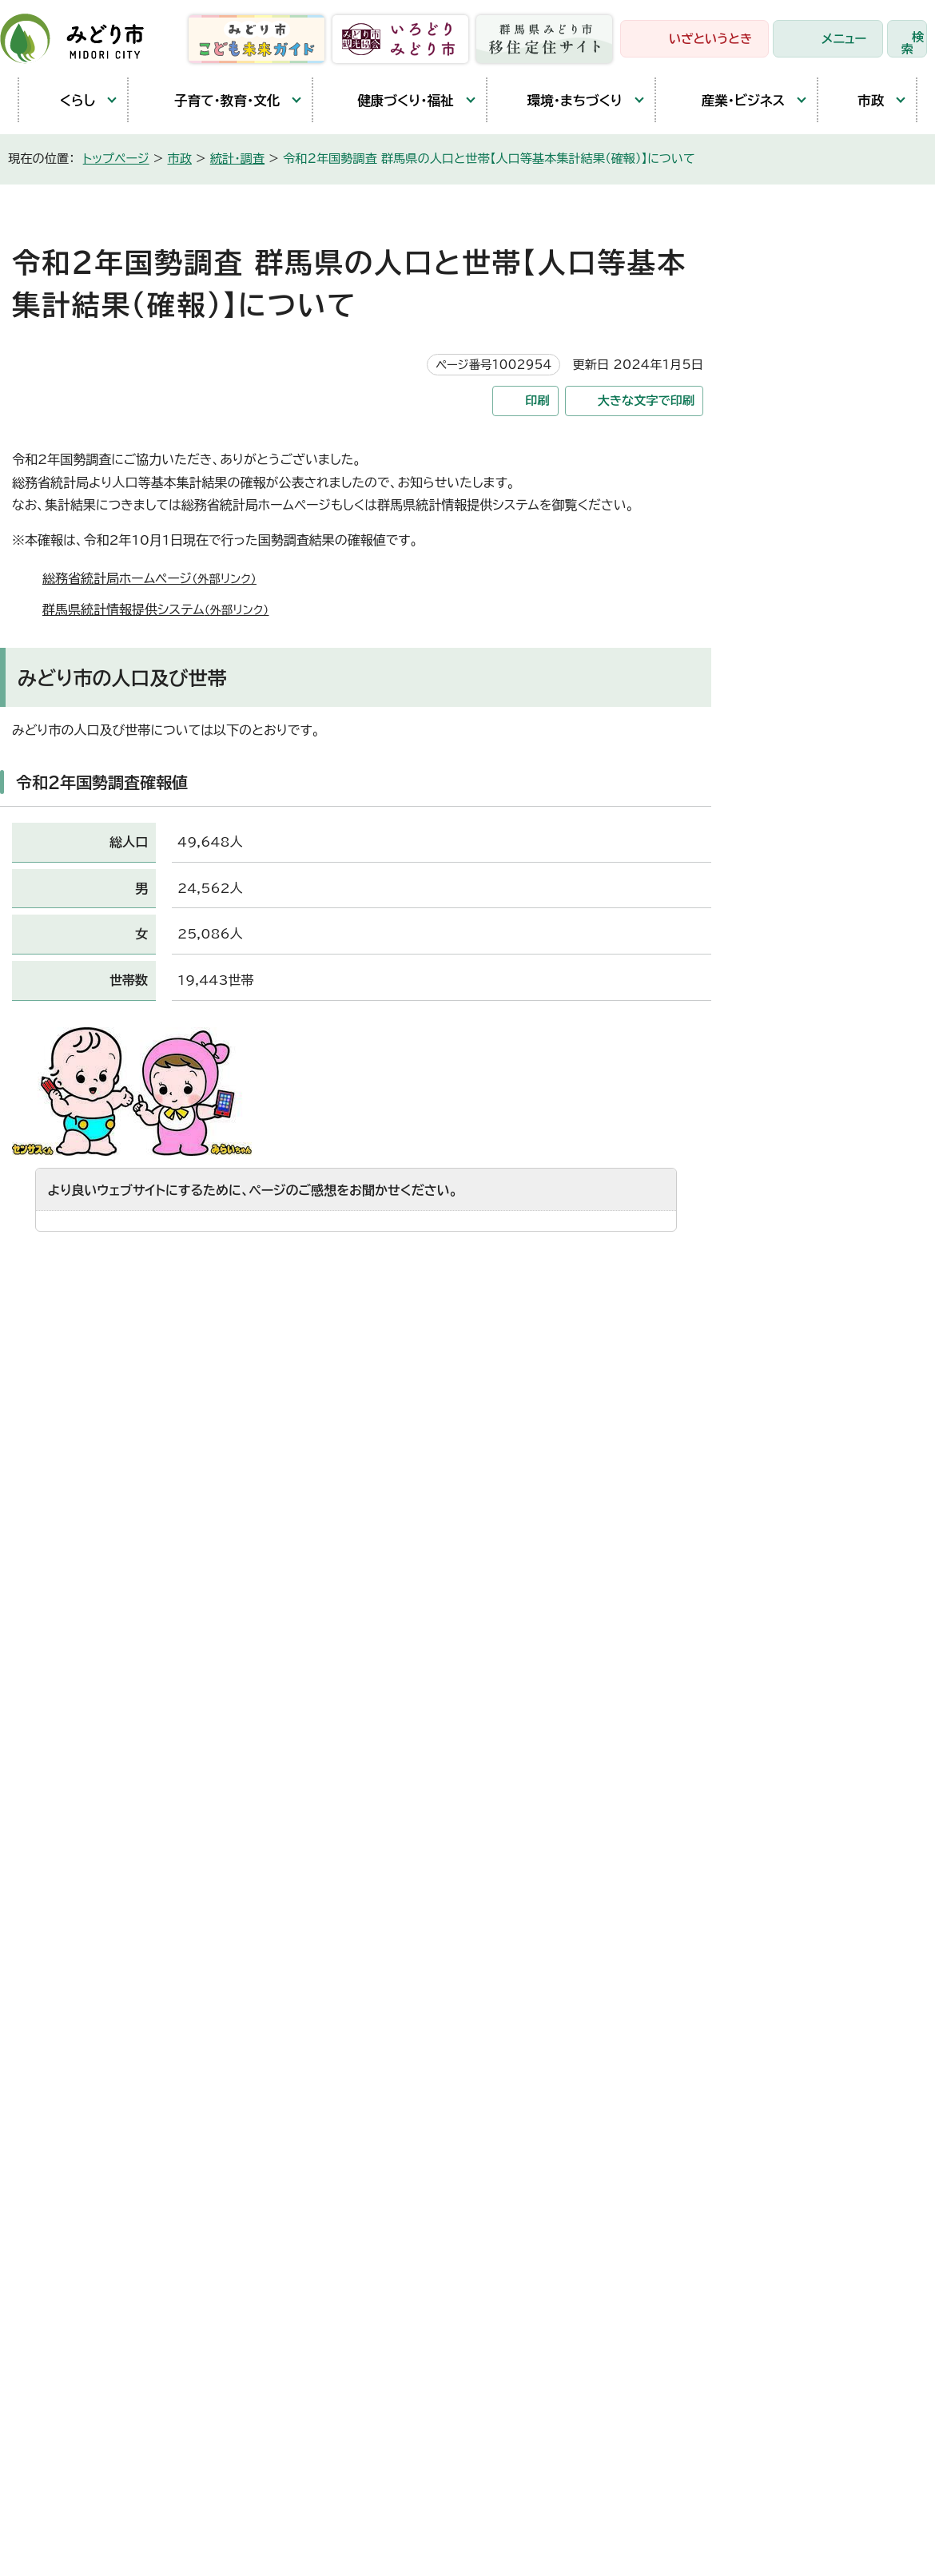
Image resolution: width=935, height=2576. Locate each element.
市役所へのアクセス (734, 2040)
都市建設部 (396, 1957)
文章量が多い (537, 1261)
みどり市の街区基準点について (845, 465)
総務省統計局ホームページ (156, 578)
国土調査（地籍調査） (829, 620)
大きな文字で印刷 (646, 401)
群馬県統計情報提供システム (162, 609)
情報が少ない (438, 1261)
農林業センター (75, 1835)
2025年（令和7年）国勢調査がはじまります (845, 411)
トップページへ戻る (880, 1560)
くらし (65, 100)
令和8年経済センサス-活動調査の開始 (845, 356)
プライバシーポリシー (268, 2426)
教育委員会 (396, 2113)
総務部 (383, 1800)
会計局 (383, 2074)
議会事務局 (396, 2152)
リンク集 (378, 2426)
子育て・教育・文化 (212, 100)
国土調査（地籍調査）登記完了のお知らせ (846, 666)
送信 (355, 1287)
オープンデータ (815, 783)
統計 (788, 583)
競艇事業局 (396, 1996)
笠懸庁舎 (57, 1762)
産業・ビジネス (728, 99)
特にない (87, 1261)
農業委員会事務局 (415, 2231)
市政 (859, 100)
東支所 (51, 1909)
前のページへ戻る (730, 1560)
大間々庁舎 (64, 1798)
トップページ (116, 159)
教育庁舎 (57, 1872)
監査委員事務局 (408, 2191)
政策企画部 (396, 1761)
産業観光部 (396, 1917)
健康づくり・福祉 (391, 100)
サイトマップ (462, 2426)
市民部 (383, 1839)
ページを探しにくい (323, 1261)
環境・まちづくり (563, 100)
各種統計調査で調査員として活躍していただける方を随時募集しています (850, 729)
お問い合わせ (867, 2030)
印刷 (537, 401)
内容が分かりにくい (190, 1261)
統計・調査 (237, 159)
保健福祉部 (396, 1878)
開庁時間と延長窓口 (89, 1945)
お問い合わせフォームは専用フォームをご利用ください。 (239, 1474)
